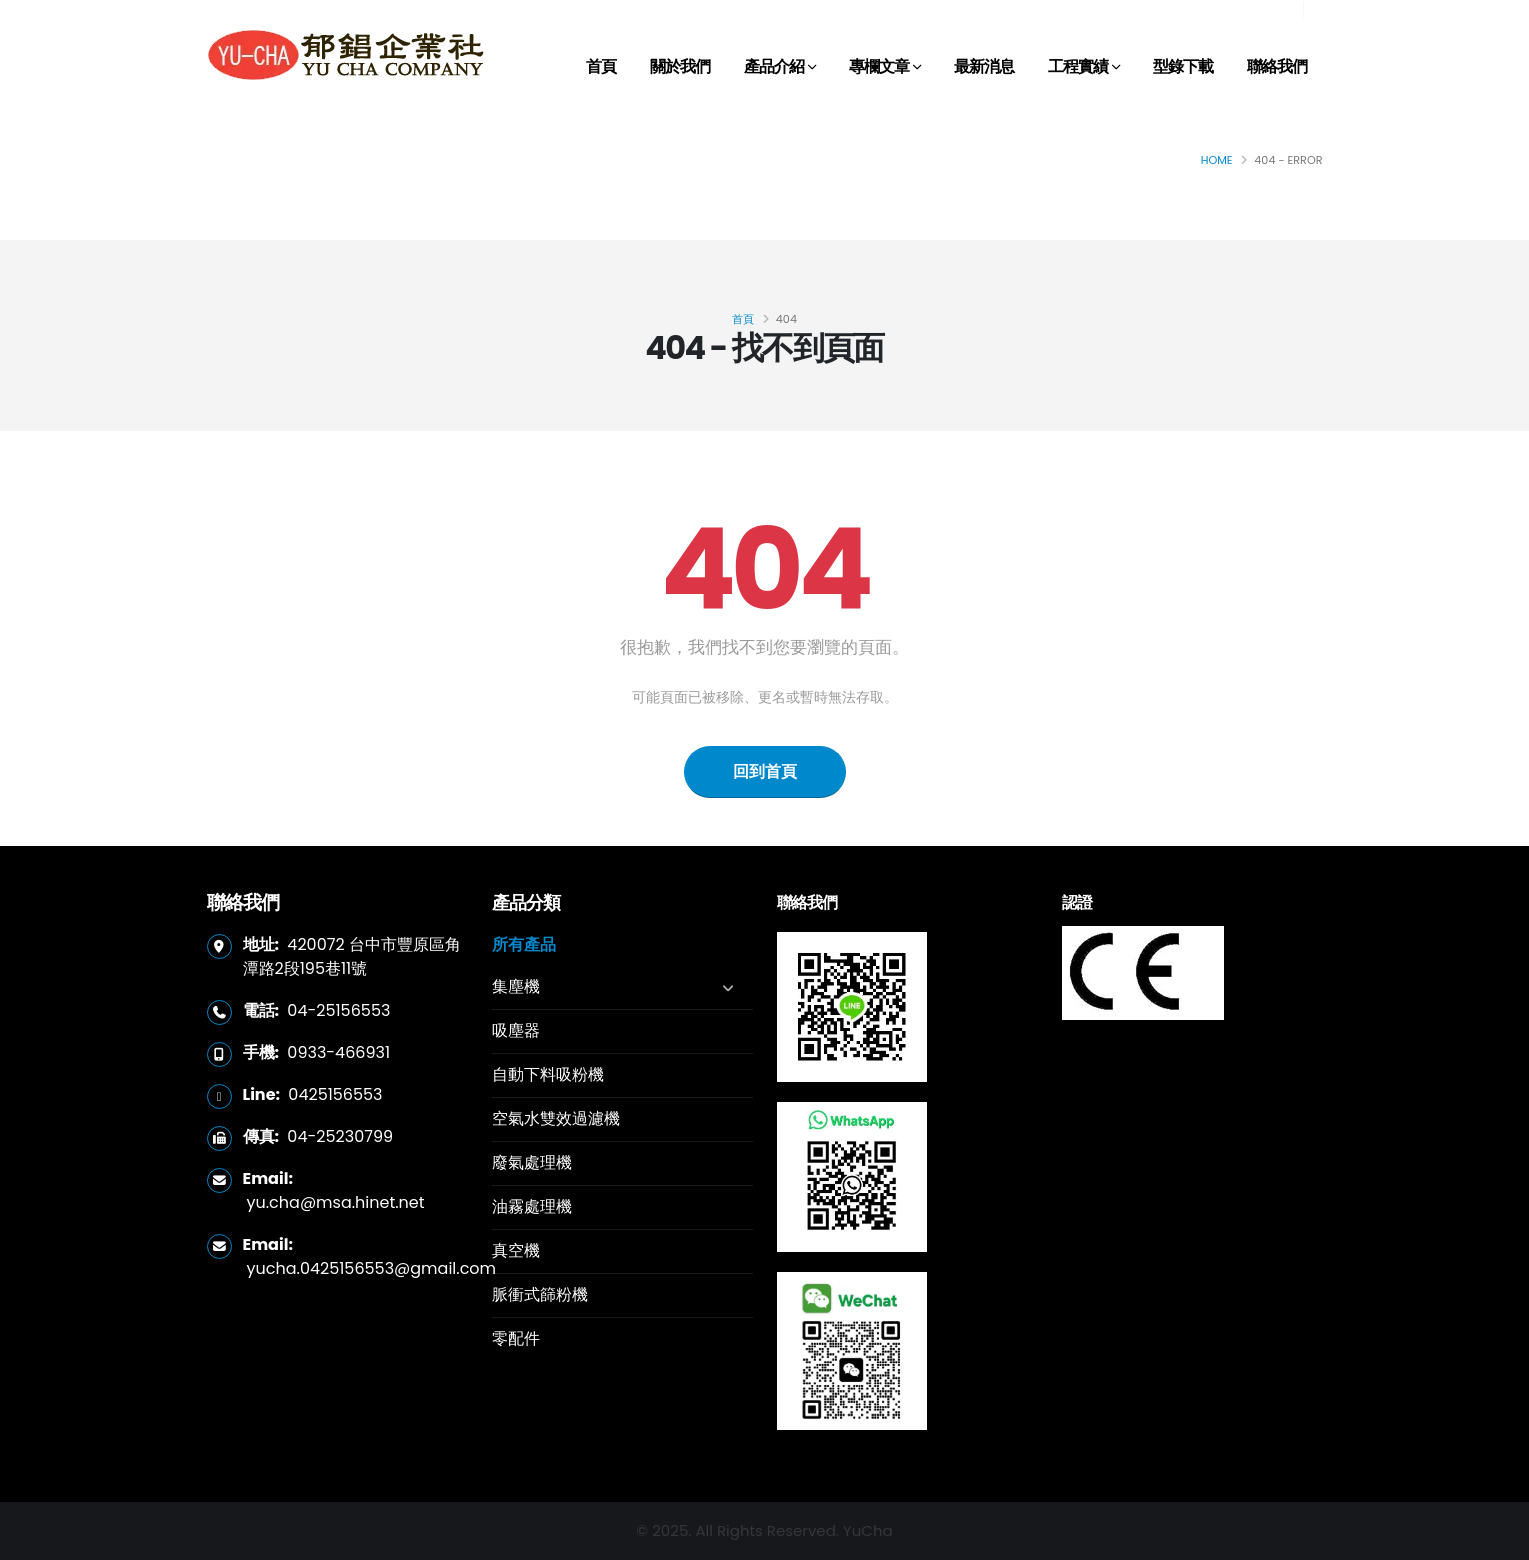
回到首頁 (765, 771)
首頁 (601, 66)
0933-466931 (338, 1052)
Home (1217, 160)
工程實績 (1078, 66)
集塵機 (516, 986)
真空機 (516, 1250)
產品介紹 (774, 66)
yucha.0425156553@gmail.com (372, 1268)
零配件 (516, 1338)
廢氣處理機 (532, 1162)
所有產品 (524, 944)
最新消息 (984, 66)
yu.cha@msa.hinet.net (336, 1202)
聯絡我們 (1277, 66)
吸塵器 (516, 1030)
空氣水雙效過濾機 (556, 1118)
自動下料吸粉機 (548, 1074)
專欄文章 (879, 66)
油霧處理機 (532, 1206)
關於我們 (680, 66)
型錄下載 (1183, 66)
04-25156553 (338, 1010)
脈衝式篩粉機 (540, 1294)
